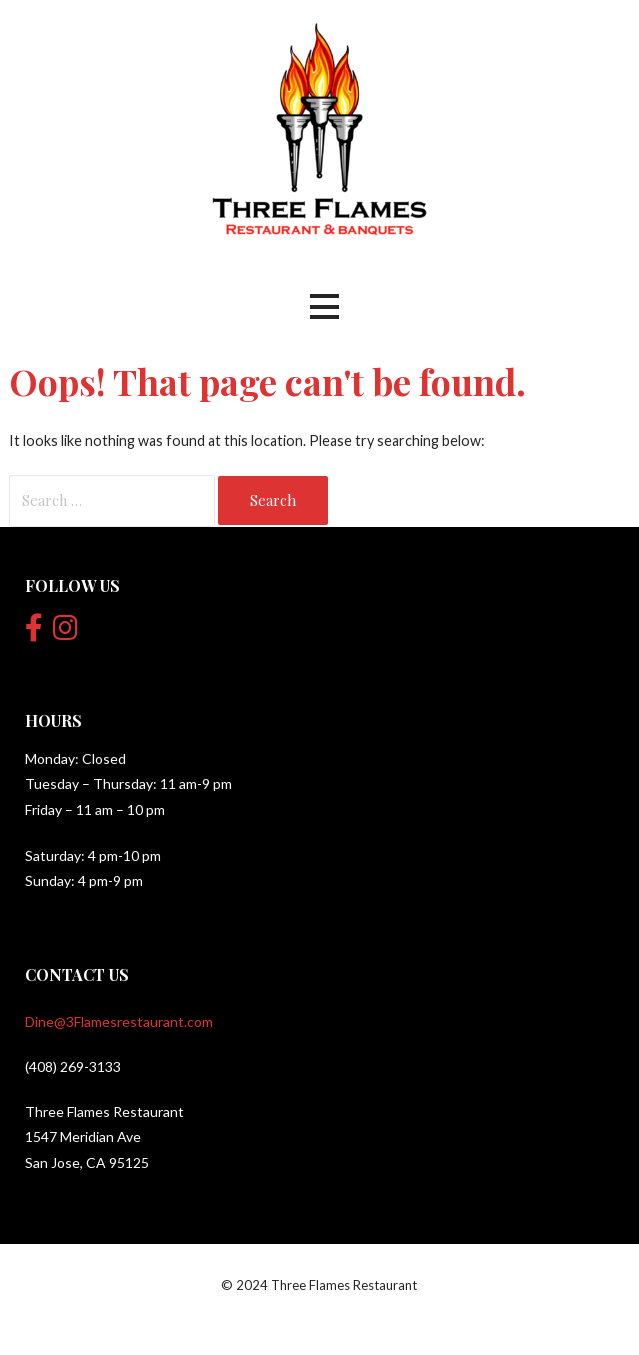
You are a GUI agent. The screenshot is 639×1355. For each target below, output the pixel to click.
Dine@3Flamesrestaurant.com (119, 1021)
